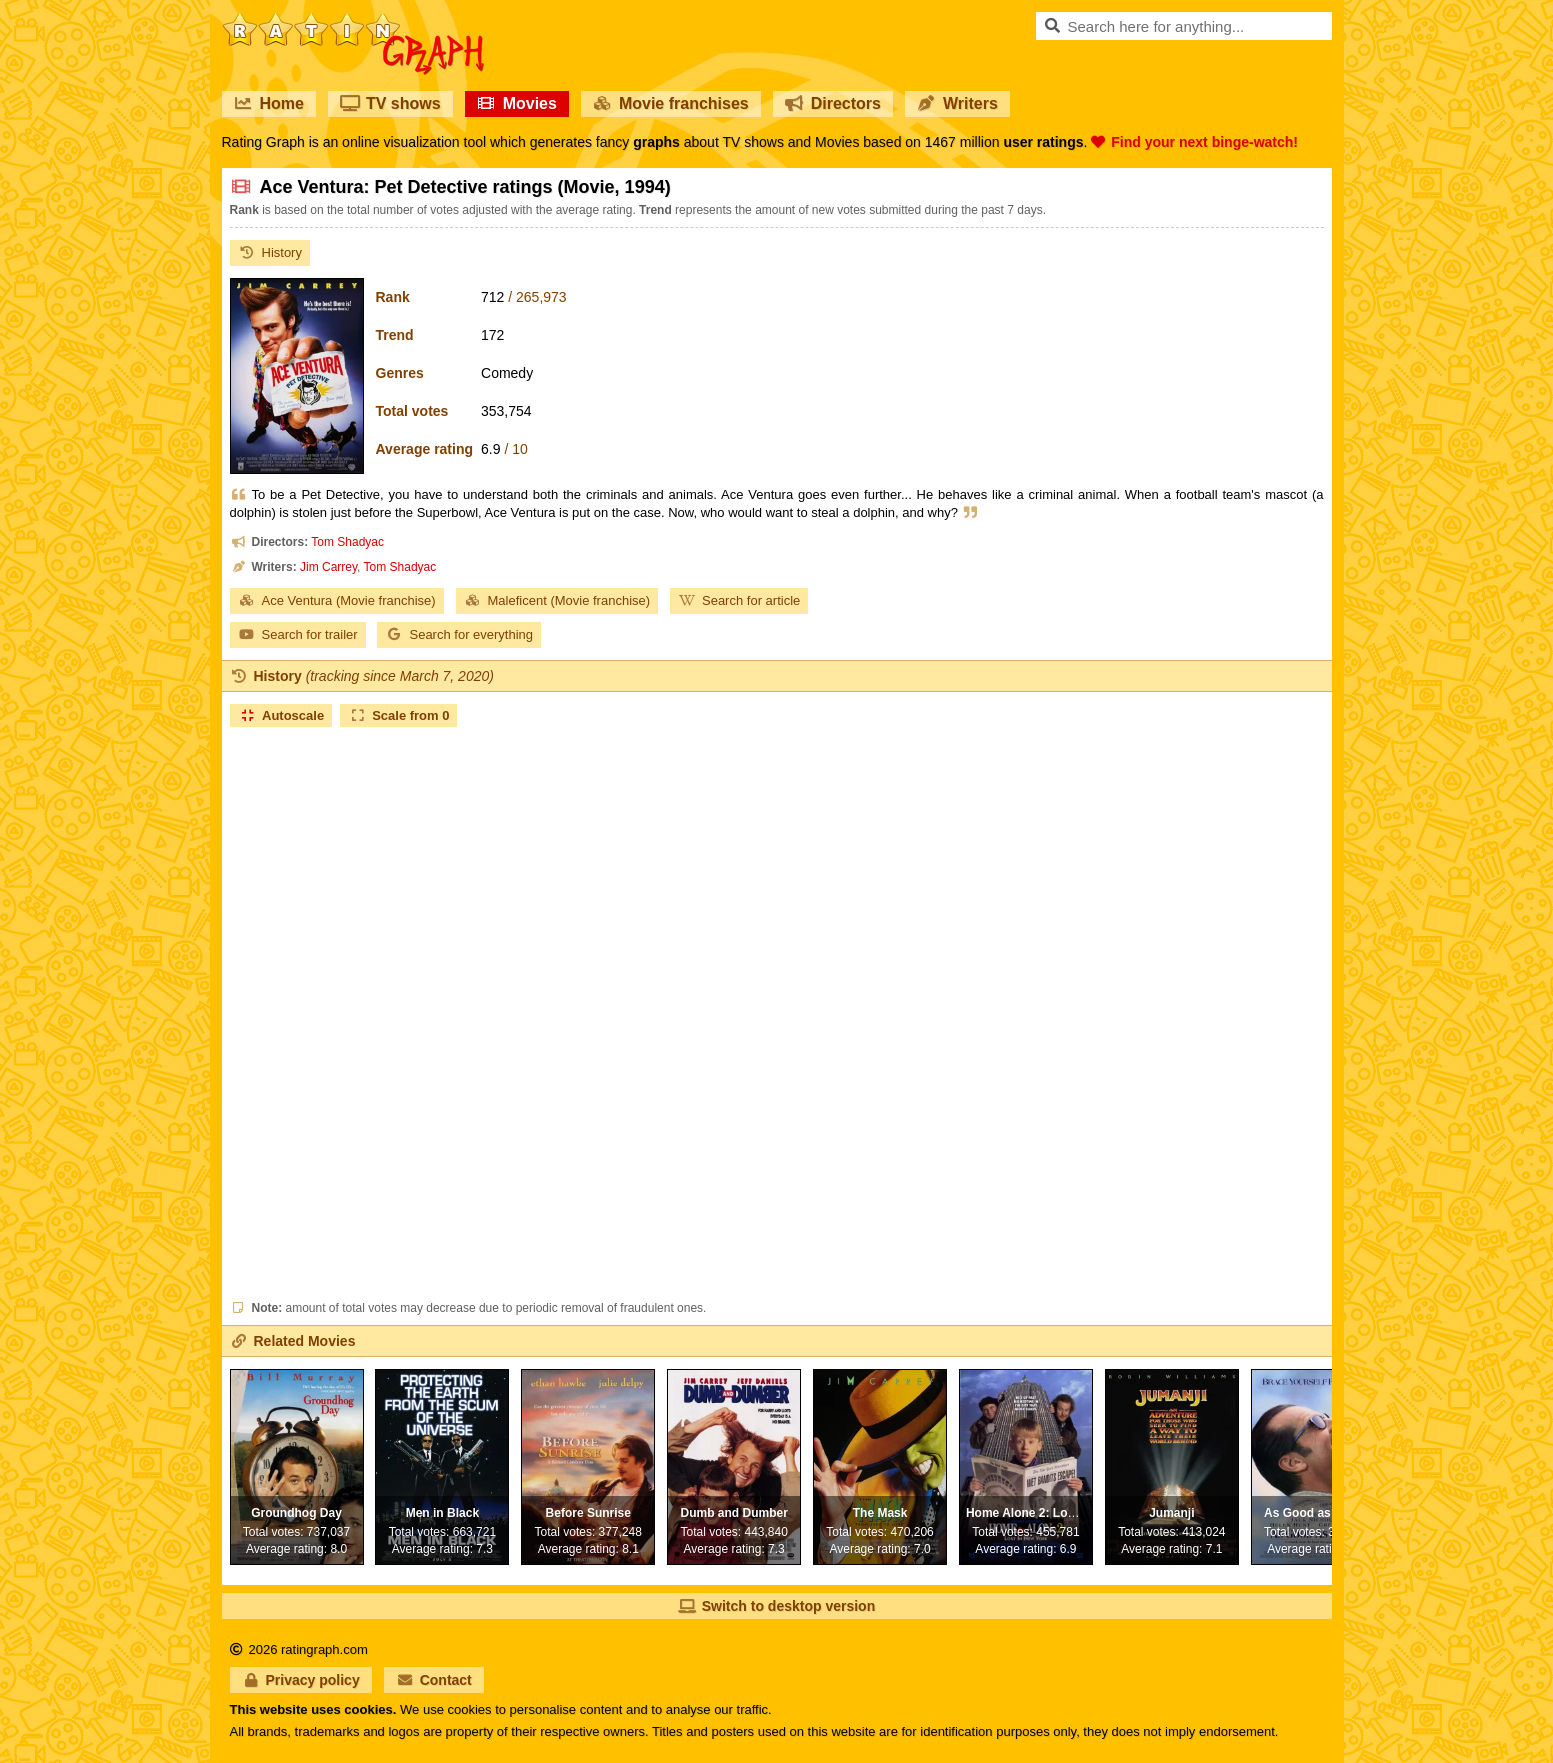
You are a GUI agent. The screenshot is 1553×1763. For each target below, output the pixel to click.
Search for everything (459, 634)
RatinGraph (353, 20)
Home (269, 103)
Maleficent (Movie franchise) (557, 600)
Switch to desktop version (776, 1606)
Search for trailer (298, 634)
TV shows (390, 103)
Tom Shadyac (347, 542)
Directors (833, 103)
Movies (517, 103)
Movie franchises (671, 103)
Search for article (739, 600)
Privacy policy (301, 1680)
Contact (434, 1680)
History (270, 252)
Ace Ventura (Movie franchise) (337, 600)
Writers (957, 103)
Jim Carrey (328, 567)
